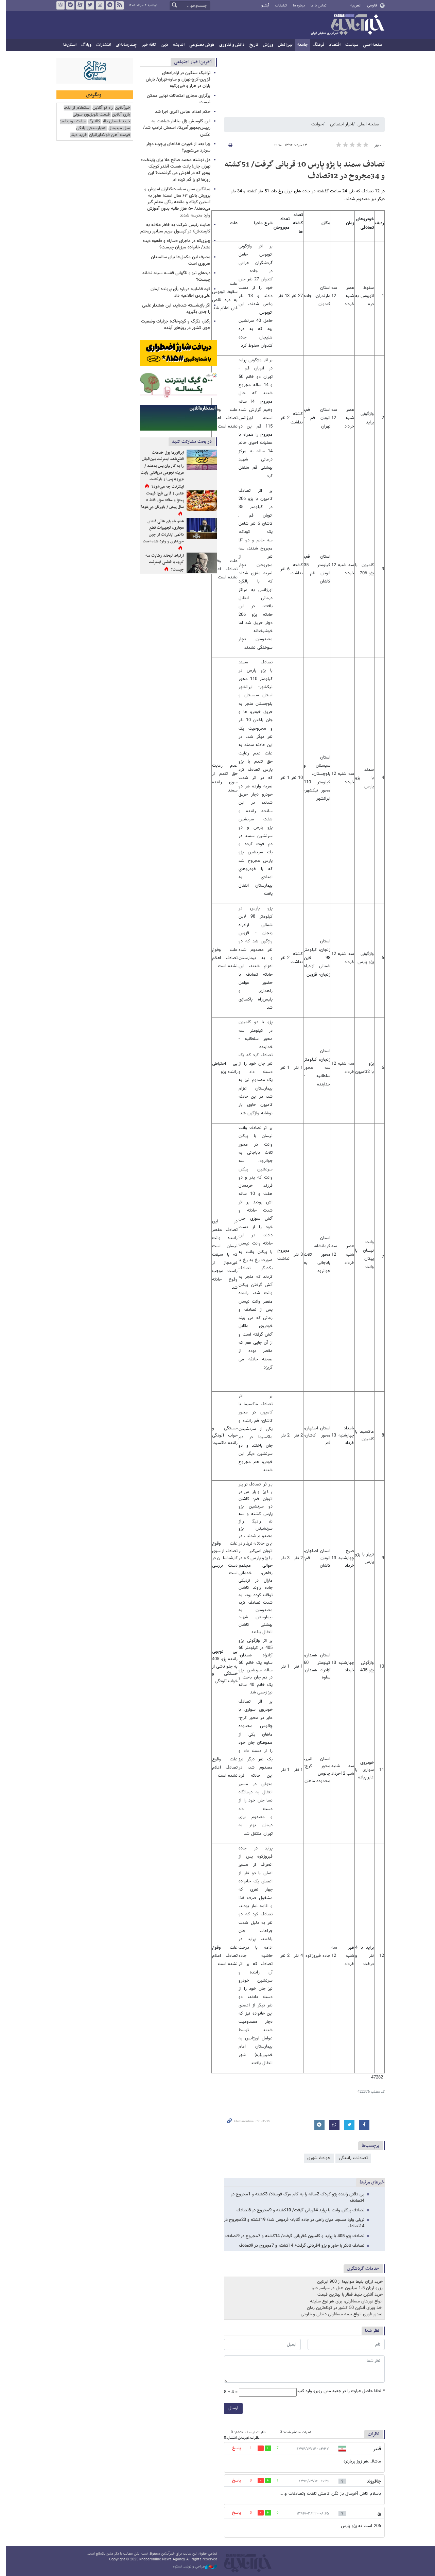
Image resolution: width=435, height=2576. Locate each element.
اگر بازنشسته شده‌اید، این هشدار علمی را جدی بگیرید (173, 308)
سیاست (348, 45)
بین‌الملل (282, 45)
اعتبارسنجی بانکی (88, 128)
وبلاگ (83, 45)
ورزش (265, 45)
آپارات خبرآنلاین (77, 5)
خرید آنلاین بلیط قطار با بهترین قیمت (347, 2294)
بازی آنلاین (118, 114)
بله (67, 5)
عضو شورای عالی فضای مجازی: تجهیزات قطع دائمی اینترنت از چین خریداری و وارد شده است (160, 531)
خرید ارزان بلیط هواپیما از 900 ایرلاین (347, 2281)
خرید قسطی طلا (113, 121)
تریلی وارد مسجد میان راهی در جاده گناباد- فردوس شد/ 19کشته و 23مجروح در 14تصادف (291, 2223)
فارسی (369, 5)
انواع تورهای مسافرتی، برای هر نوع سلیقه (343, 2301)
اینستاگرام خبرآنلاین (96, 5)
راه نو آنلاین (100, 108)
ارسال (230, 2408)
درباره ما (296, 5)
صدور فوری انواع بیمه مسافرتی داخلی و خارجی (339, 2314)
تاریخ (250, 45)
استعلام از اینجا (74, 108)
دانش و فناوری (229, 45)
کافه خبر (146, 45)
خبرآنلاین (344, 25)
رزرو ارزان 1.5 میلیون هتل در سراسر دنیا (344, 2288)
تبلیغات (278, 5)
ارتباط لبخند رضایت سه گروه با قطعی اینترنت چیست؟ (161, 562)
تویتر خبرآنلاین (87, 5)
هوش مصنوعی (198, 45)
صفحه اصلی (369, 45)
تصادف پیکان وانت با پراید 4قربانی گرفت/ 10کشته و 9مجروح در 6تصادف (297, 2210)
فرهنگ (315, 45)
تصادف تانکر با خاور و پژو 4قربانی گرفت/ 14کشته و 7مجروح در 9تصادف (298, 2245)
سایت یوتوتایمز (70, 121)
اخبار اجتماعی (338, 124)
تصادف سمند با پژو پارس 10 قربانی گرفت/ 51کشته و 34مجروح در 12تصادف (302, 170)
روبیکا (57, 5)
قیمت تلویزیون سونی (88, 114)
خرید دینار (75, 135)
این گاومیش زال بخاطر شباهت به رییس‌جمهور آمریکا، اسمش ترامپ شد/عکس (173, 128)
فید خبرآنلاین (116, 5)
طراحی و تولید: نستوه (192, 2567)
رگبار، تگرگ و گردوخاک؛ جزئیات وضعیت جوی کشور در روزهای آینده (172, 324)
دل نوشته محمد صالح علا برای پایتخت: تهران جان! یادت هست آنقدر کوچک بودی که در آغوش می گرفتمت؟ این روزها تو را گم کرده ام (172, 170)
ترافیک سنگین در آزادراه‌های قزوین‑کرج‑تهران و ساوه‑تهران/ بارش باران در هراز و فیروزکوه (175, 79)
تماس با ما (316, 5)
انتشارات (100, 45)
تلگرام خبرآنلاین (106, 5)
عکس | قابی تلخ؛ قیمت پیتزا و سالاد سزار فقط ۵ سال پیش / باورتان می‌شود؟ (159, 500)
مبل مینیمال (116, 128)
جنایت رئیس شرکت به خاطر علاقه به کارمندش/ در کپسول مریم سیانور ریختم (172, 228)
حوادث (314, 124)
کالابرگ (91, 121)
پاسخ (233, 2448)
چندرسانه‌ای (123, 45)
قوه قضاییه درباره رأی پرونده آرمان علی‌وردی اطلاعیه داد (177, 292)
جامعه (299, 45)
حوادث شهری (315, 2158)
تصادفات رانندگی (350, 2158)
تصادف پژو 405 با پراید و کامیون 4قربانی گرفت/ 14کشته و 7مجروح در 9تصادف (291, 2236)
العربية (353, 5)
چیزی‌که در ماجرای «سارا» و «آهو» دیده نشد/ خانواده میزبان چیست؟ (173, 244)
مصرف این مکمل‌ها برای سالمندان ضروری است (177, 260)
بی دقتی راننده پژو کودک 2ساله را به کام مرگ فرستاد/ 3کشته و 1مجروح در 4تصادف (294, 2197)
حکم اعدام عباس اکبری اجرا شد (179, 111)
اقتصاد (331, 45)
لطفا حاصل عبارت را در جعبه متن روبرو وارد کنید (338, 2391)
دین (161, 45)
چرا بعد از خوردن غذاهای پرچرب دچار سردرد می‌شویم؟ (175, 147)
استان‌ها (66, 45)
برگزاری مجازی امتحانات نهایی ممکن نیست (175, 99)
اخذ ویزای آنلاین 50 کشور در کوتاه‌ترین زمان (342, 2307)
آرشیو (262, 5)
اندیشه (175, 45)
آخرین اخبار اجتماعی (190, 62)
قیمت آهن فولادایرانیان (106, 135)
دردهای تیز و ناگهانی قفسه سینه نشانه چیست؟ (173, 276)
